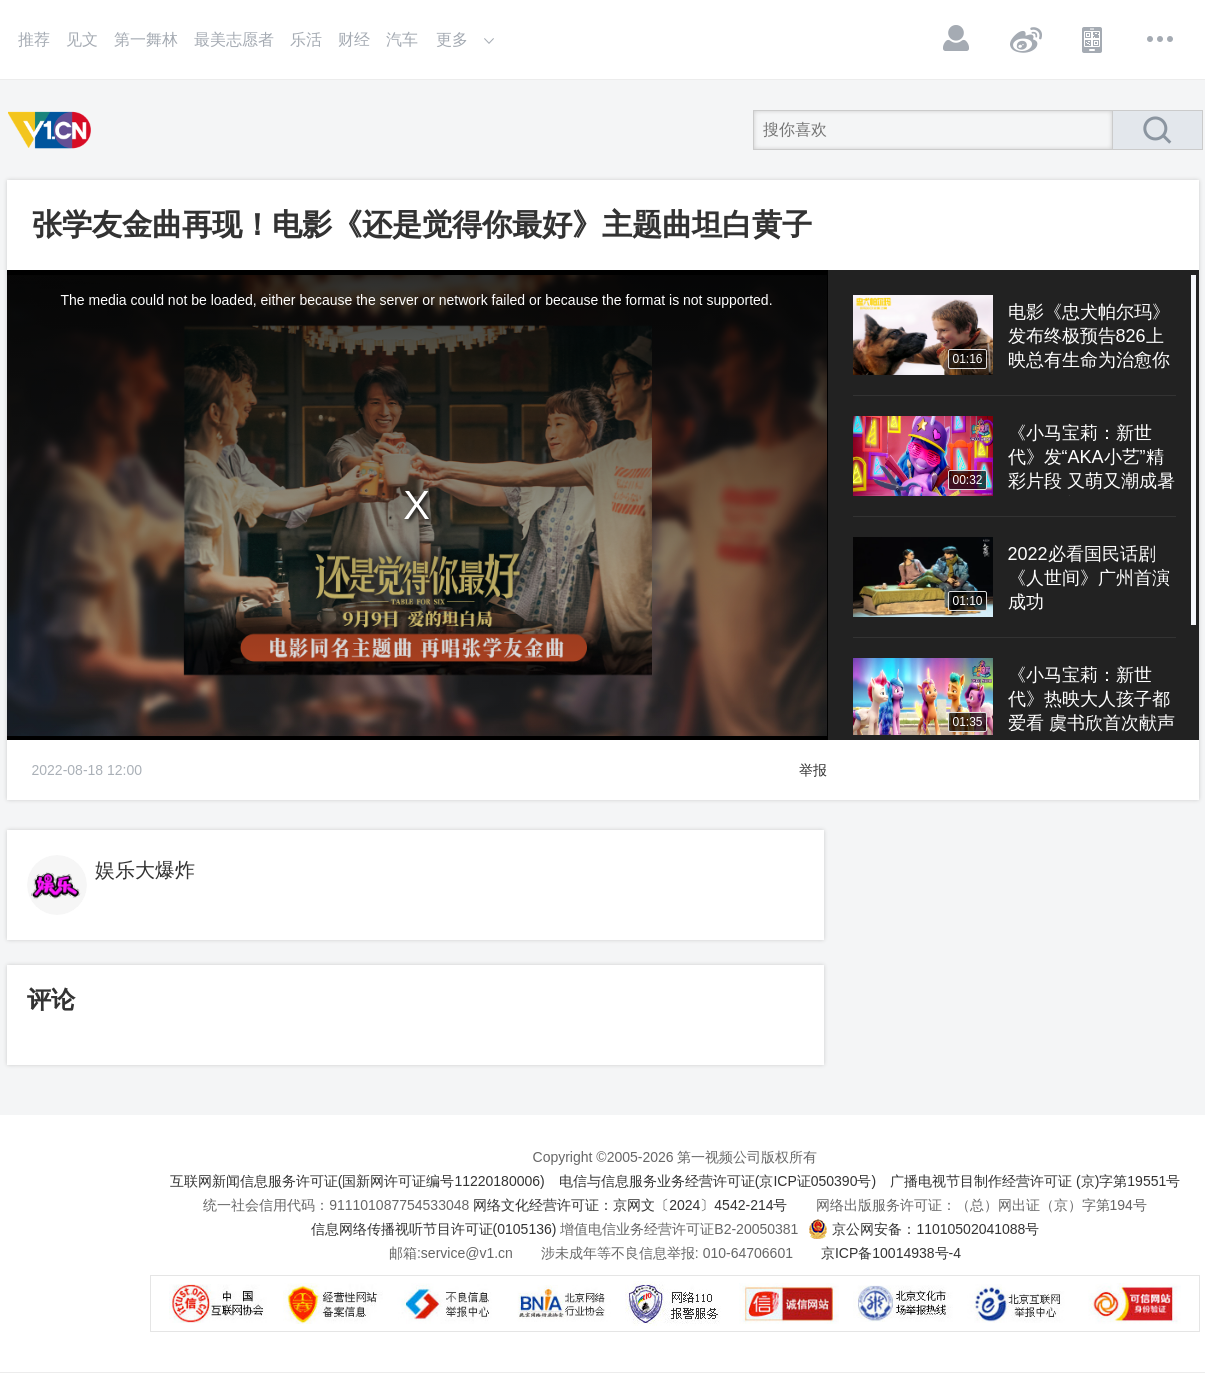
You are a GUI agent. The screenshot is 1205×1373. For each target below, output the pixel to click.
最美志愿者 (234, 39)
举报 (813, 770)
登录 (957, 39)
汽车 (402, 39)
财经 (354, 39)
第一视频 (53, 130)
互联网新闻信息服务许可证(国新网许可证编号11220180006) (357, 1181)
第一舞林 (146, 39)
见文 (82, 39)
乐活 (306, 39)
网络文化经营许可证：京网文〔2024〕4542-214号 (630, 1205)
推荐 (34, 39)
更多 (1161, 39)
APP (1093, 39)
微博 (1025, 39)
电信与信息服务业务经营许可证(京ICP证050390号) (717, 1181)
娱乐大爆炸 (145, 870)
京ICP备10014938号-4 (891, 1253)
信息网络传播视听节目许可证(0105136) (434, 1229)
